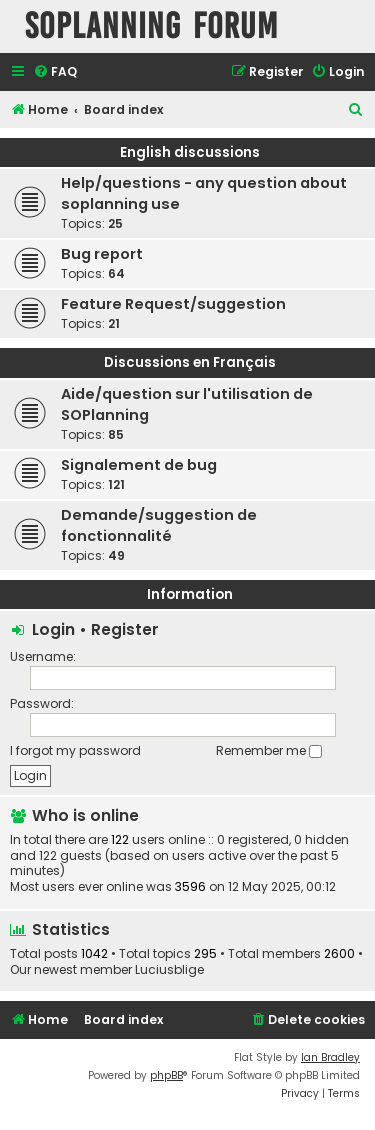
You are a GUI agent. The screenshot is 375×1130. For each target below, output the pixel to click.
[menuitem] (55, 72)
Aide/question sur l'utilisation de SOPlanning (187, 404)
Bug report (102, 254)
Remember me (269, 750)
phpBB (166, 1075)
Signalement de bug (139, 465)
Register (125, 629)
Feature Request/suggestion (173, 304)
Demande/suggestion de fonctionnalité (159, 525)
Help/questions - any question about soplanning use (204, 193)
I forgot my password (75, 750)
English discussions (190, 152)
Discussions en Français (190, 362)
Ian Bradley (330, 1057)
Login (53, 629)
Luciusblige (169, 970)
